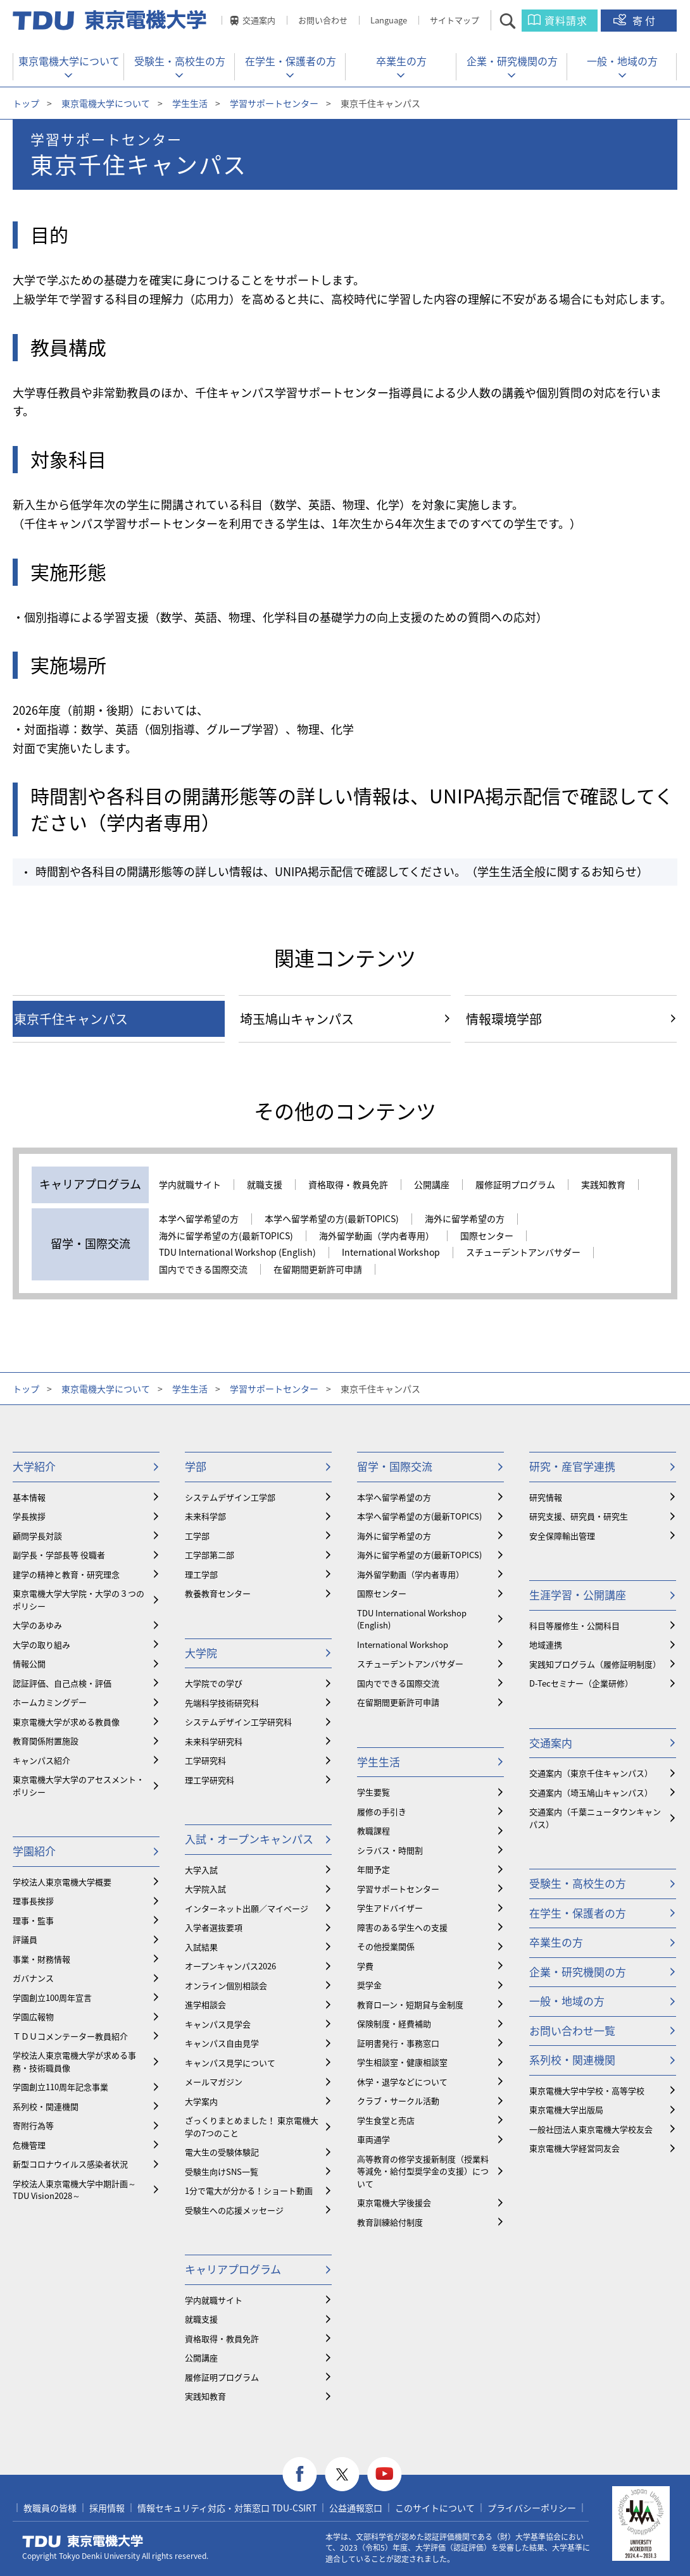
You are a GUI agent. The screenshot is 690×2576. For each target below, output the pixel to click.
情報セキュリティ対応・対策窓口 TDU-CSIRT (227, 2507)
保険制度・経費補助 (394, 2023)
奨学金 (369, 1985)
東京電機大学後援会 (394, 2202)
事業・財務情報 (41, 1959)
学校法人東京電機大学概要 (62, 1882)
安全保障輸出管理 (562, 1536)
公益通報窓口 (355, 2507)
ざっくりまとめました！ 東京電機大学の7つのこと (251, 2126)
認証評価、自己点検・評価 (62, 1683)
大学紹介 (34, 1466)
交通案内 (258, 20)
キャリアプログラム (233, 2269)
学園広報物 (33, 2016)
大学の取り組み (41, 1644)
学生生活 (190, 103)
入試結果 (201, 1947)
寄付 (645, 20)
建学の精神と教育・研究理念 (66, 1574)
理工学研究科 (209, 1780)
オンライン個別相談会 (226, 1985)
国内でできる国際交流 (203, 1269)
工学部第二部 (209, 1555)
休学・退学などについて (402, 2082)
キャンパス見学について (230, 2063)
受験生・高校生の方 (179, 60)
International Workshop (391, 1252)
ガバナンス (33, 1978)
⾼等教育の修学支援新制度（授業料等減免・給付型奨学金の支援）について (423, 2171)
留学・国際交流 (394, 1466)
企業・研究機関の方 (512, 60)
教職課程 (373, 1830)
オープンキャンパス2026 (230, 1966)
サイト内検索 (518, 20)
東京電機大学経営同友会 (574, 2148)
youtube (384, 2474)
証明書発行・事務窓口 (398, 2043)
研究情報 (545, 1497)
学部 (195, 1466)
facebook (299, 2474)
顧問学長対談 (37, 1536)
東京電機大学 (83, 2541)
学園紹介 (34, 1851)
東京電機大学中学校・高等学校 (586, 2090)
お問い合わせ (323, 20)
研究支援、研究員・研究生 (578, 1516)
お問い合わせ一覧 (572, 2030)
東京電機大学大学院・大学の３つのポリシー (78, 1599)
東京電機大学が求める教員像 (66, 1722)
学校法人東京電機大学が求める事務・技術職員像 (74, 2061)
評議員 (25, 1939)
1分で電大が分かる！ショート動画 (249, 2190)
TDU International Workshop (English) (237, 1252)
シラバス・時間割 (390, 1850)
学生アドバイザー (390, 1908)
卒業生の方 (401, 60)
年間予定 (373, 1869)
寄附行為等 (33, 2125)
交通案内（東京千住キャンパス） (591, 1773)
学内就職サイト (190, 1185)
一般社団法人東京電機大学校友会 (591, 2129)
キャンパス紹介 (41, 1760)
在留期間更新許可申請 (317, 1269)
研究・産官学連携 (572, 1466)
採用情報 (107, 2507)
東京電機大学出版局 (566, 2109)
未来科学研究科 (213, 1741)
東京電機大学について (69, 60)
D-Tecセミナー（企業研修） (581, 1683)
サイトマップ (454, 20)
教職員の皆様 (50, 2507)
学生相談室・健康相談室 (402, 2062)
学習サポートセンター (274, 103)
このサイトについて (435, 2507)
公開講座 (431, 1185)
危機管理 (29, 2145)
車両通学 (373, 2139)
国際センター (486, 1236)
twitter (342, 2474)
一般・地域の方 (622, 60)
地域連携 (545, 1644)
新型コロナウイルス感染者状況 (70, 2164)
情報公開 (29, 1663)
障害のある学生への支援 (402, 1927)
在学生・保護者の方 (290, 60)
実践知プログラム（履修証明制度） (595, 1664)
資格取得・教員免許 (348, 1185)
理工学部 (201, 1574)
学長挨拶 (29, 1516)
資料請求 (565, 20)
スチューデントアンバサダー (523, 1252)
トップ (26, 103)
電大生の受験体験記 (222, 2152)
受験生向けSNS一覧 (221, 2171)
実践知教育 (603, 1185)
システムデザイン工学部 (230, 1497)
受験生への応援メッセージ (234, 2210)
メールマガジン (213, 2082)
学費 (365, 1966)
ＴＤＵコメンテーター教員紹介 (70, 2036)
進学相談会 (205, 2004)
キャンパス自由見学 (222, 2043)
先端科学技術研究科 (222, 1703)
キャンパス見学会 (218, 2024)
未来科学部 (205, 1516)
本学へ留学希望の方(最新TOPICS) (332, 1219)
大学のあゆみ (37, 1625)
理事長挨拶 (33, 1901)
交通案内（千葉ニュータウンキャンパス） (595, 1817)
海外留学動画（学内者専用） (376, 1236)
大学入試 (201, 1870)
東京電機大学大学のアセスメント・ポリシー (78, 1785)
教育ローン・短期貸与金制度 (410, 2004)
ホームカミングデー (50, 1702)
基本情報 (29, 1497)
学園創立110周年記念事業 (60, 2087)
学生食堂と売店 (386, 2120)
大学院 (201, 1653)
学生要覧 (373, 1792)
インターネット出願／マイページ (246, 1908)
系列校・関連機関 (45, 2106)
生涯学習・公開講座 (577, 1594)
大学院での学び (213, 1683)
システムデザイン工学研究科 (238, 1722)
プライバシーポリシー (531, 2507)
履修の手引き (381, 1811)
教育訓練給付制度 (390, 2222)
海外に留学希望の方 (465, 1219)
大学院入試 (205, 1889)
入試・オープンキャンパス (249, 1839)
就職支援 (264, 1185)
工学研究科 (205, 1760)
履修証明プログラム (515, 1185)
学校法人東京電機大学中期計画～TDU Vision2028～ (74, 2189)
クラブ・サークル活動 (398, 2101)
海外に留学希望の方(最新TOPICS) (226, 1236)
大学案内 (201, 2101)
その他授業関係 (386, 1946)
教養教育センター (218, 1593)
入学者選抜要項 (213, 1927)
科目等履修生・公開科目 (574, 1625)
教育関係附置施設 (45, 1741)
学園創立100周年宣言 (52, 1997)
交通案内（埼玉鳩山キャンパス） (591, 1792)
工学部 (197, 1536)
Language (388, 20)
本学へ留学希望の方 (199, 1219)
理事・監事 (33, 1920)
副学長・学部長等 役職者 (59, 1555)
